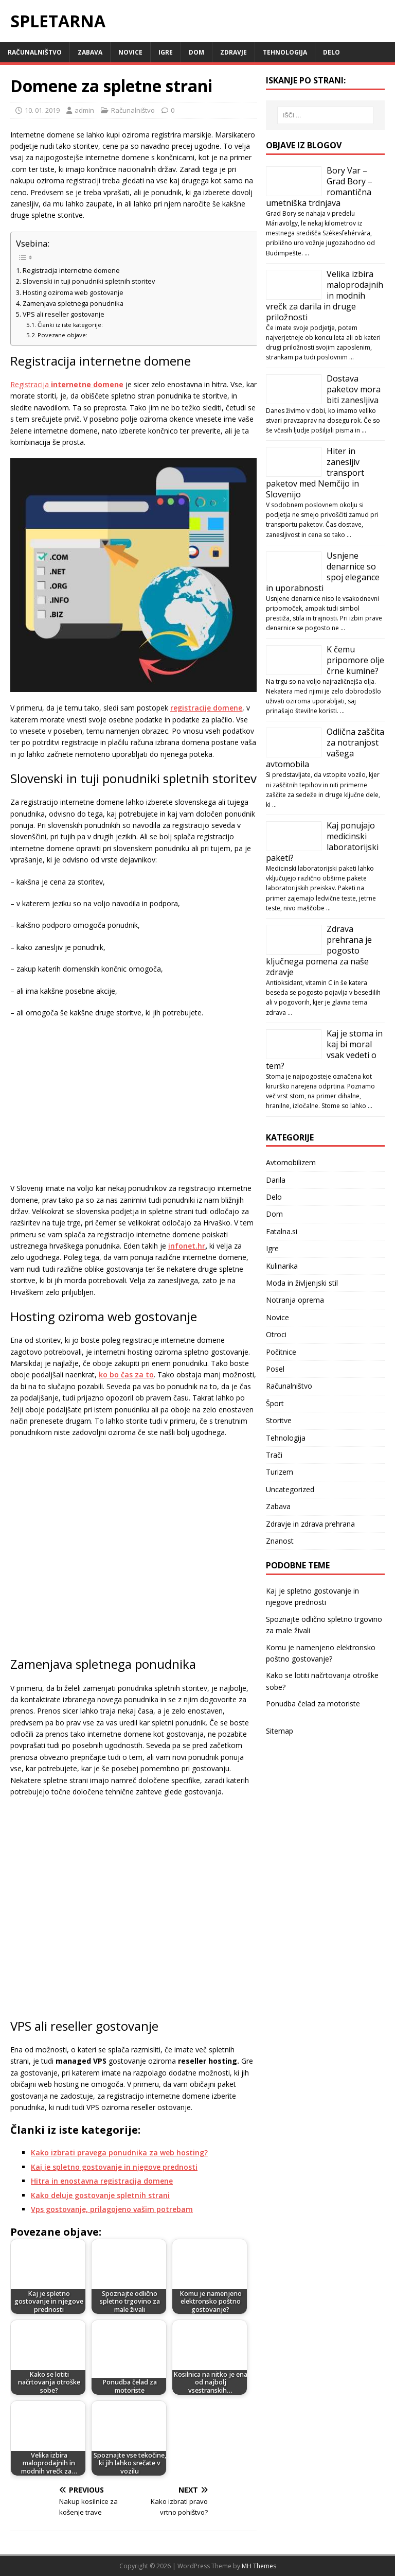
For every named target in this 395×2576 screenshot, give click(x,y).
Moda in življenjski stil (302, 1283)
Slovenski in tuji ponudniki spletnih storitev (89, 281)
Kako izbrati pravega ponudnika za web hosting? (119, 2152)
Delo (331, 52)
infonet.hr (186, 1246)
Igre (165, 52)
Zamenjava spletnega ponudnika (73, 303)
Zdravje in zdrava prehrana (310, 1524)
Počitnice (281, 1352)
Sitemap (279, 1731)
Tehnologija (285, 52)
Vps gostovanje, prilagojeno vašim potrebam (112, 2209)
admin (84, 110)
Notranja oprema (295, 1300)
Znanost (280, 1541)
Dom (196, 52)
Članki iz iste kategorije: (70, 325)
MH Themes (259, 2566)
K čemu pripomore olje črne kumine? (355, 660)
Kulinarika (282, 1266)
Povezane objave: (62, 335)
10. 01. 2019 (42, 110)
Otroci (276, 1334)
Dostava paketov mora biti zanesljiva (354, 389)
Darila (275, 1180)
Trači (274, 1455)
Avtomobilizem (291, 1162)
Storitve (279, 1420)
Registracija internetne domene (71, 270)
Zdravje (233, 52)
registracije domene (206, 708)
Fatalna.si (281, 1231)
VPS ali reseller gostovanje (63, 314)
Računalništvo (35, 52)
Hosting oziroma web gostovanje (73, 292)
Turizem (279, 1472)
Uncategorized (290, 1489)
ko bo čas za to (126, 1374)
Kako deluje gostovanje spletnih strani (100, 2195)
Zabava (90, 52)
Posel (275, 1369)
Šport (275, 1403)
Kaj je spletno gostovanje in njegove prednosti (114, 2167)
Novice (130, 52)
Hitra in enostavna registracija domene (102, 2181)
